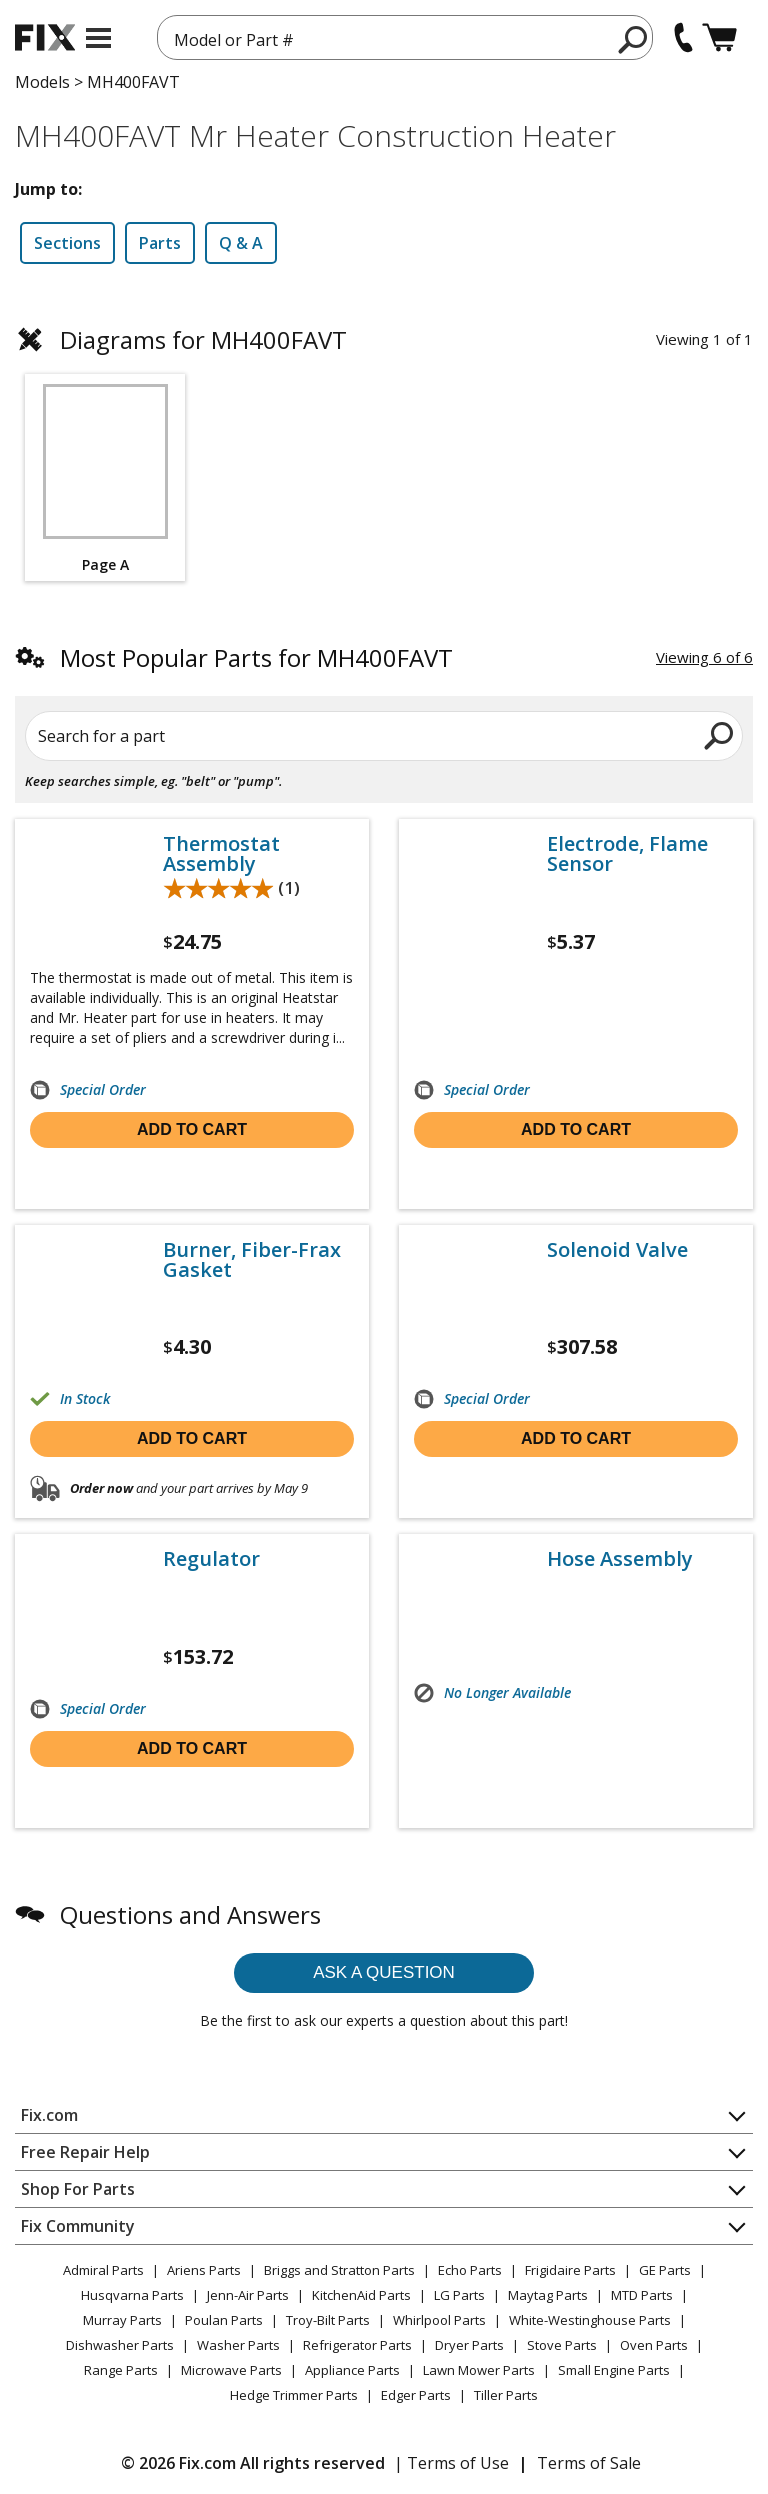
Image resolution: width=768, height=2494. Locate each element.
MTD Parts (642, 2295)
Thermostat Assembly (221, 854)
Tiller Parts (506, 2395)
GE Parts (665, 2270)
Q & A (241, 243)
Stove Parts (562, 2345)
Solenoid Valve (617, 1250)
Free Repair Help (85, 2152)
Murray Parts (122, 2320)
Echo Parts (470, 2270)
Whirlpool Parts (439, 2320)
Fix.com (49, 2115)
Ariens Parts (204, 2270)
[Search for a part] (384, 736)
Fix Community (78, 2226)
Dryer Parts (469, 2345)
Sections (67, 243)
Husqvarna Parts (132, 2295)
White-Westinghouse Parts (590, 2320)
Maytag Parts (548, 2295)
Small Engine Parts (614, 2370)
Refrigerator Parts (357, 2345)
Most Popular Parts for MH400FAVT (256, 657)
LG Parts (459, 2295)
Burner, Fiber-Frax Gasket (252, 1260)
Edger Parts (416, 2395)
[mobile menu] (98, 38)
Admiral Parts (103, 2270)
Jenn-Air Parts (248, 2295)
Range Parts (121, 2370)
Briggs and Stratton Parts (339, 2270)
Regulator (211, 1559)
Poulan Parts (224, 2320)
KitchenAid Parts (361, 2295)
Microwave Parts (231, 2370)
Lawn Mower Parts (479, 2370)
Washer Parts (238, 2345)
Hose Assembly (620, 1559)
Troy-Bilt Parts (328, 2320)
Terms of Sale (589, 2463)
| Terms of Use (451, 2463)
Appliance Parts (352, 2370)
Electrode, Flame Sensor (627, 854)
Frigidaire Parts (570, 2270)
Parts (160, 243)
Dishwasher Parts (120, 2345)
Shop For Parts (78, 2189)
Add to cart (192, 1129)
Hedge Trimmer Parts (294, 2395)
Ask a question (384, 1972)
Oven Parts (654, 2345)
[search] (633, 39)
